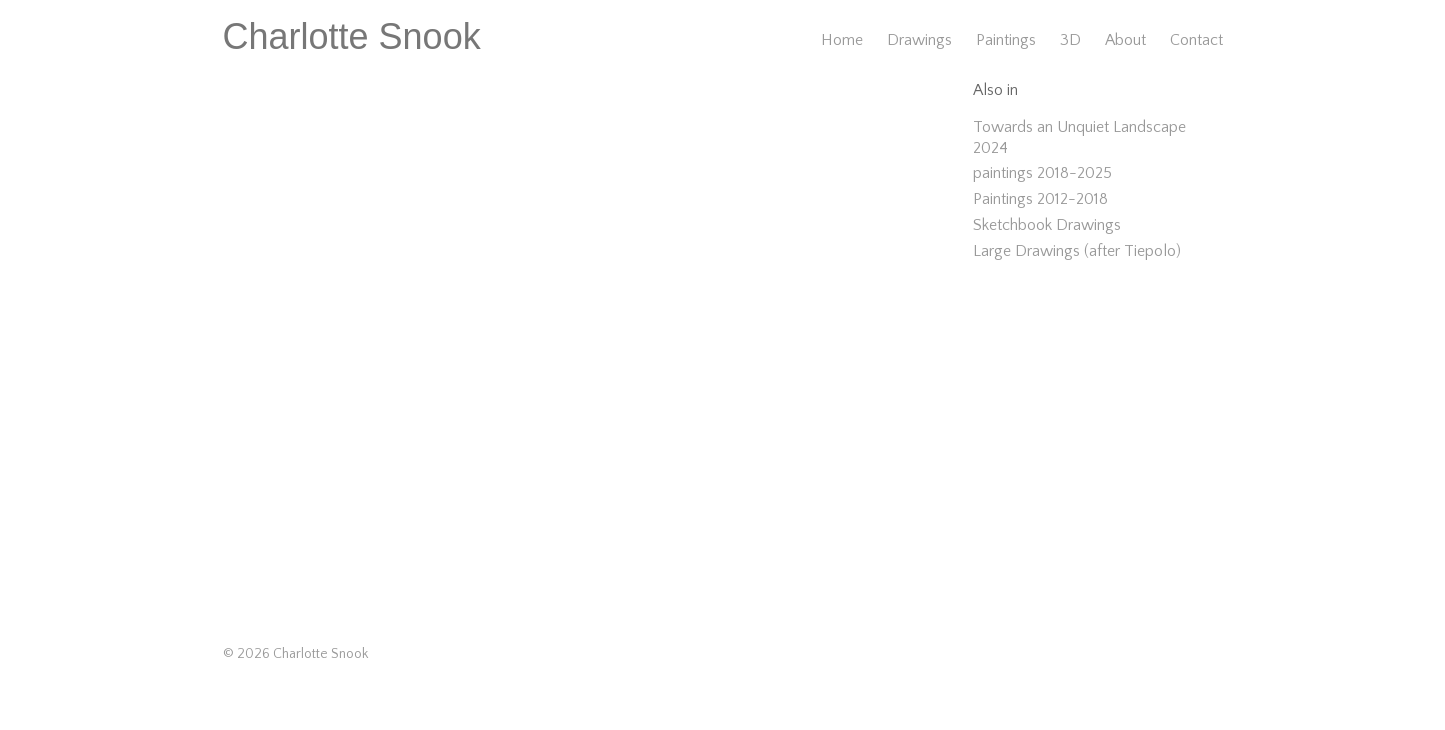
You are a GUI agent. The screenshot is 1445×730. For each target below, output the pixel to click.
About (1125, 40)
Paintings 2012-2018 (1040, 199)
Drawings (919, 40)
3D (1070, 40)
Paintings (1006, 40)
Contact (1196, 40)
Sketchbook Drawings (1047, 225)
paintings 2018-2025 (1042, 173)
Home (842, 40)
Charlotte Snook (352, 36)
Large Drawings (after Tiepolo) (1077, 251)
